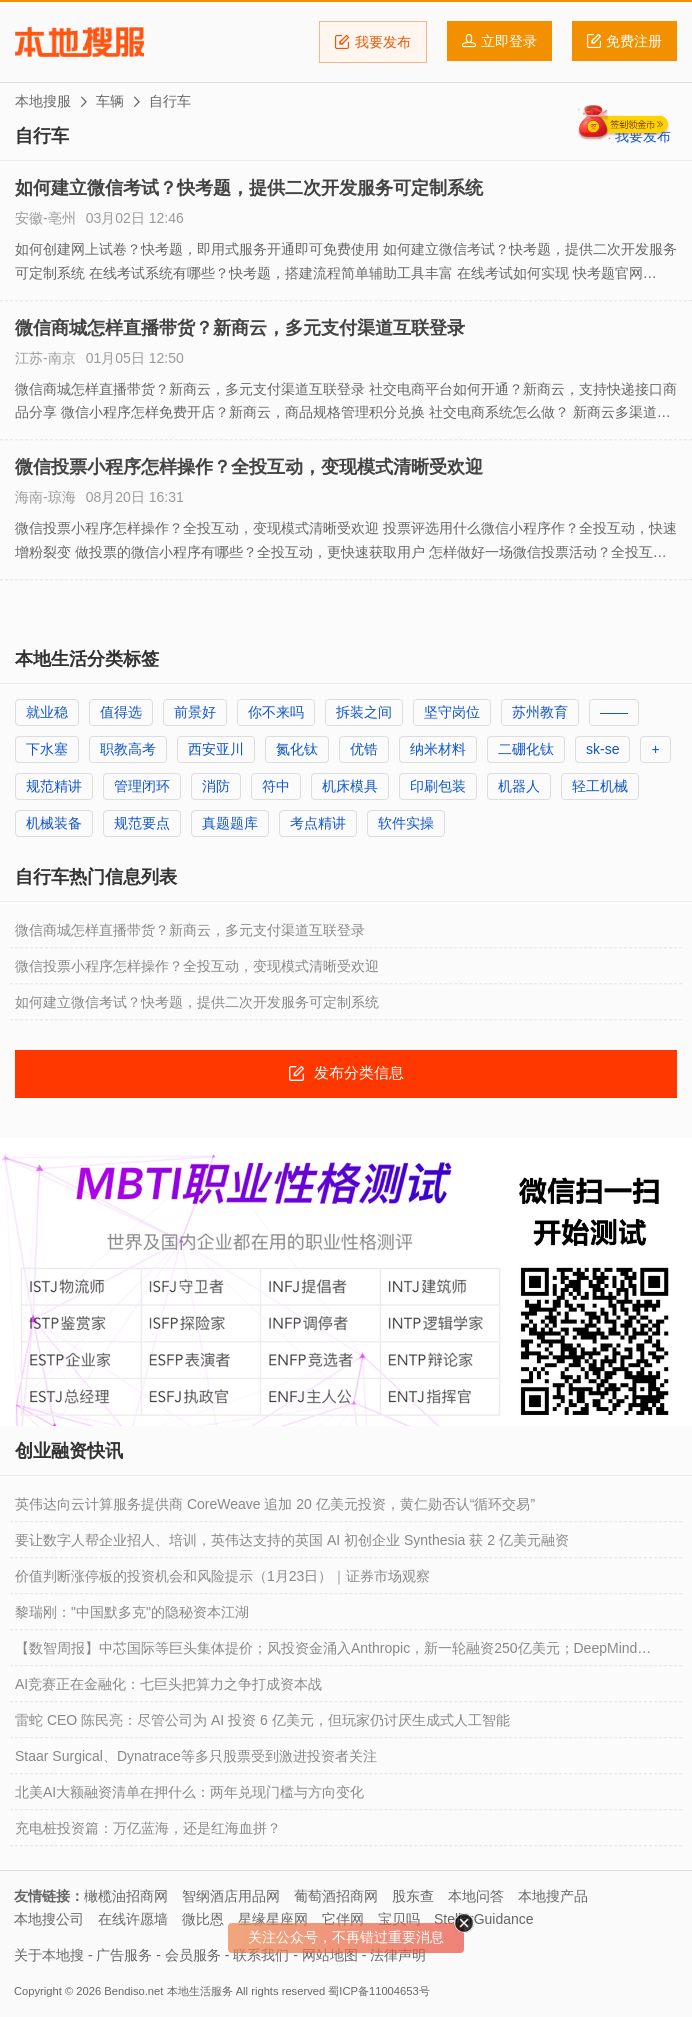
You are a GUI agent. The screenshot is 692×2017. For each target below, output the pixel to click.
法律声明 (398, 1955)
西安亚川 (216, 749)
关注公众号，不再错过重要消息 (346, 1937)
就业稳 (47, 712)
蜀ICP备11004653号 (378, 1991)
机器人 (519, 786)
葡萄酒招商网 (336, 1896)
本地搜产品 (553, 1896)
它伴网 (343, 1919)
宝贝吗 (399, 1919)
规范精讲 (54, 786)
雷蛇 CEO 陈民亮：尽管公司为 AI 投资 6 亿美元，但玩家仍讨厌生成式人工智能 (262, 1720)
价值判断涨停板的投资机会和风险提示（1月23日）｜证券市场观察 (222, 1576)
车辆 (110, 101)
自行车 (170, 101)
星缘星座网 (273, 1919)
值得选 (121, 712)
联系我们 (261, 1955)
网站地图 (330, 1955)
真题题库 (230, 823)
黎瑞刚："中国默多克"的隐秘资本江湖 (132, 1612)
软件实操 (406, 823)
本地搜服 (79, 42)
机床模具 (350, 786)
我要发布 (373, 42)
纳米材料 (438, 749)
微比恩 (203, 1919)
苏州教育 (540, 712)
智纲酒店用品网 (231, 1896)
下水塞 (47, 749)
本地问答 (476, 1896)
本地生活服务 (200, 1991)
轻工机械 (600, 786)
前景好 (195, 712)
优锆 (364, 749)
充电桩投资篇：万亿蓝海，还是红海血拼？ (148, 1828)
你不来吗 (276, 712)
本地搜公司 (49, 1919)
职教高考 (128, 749)
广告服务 (124, 1955)
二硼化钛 (526, 749)
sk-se (602, 749)
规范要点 (142, 823)
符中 (276, 786)
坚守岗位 (452, 712)
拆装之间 (364, 712)
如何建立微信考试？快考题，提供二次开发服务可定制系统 (249, 188)
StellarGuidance (484, 1919)
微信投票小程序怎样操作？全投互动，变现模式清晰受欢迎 (249, 467)
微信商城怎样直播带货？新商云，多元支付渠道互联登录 (240, 328)
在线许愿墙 (133, 1919)
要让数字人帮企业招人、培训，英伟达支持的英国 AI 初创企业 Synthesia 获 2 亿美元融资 (292, 1540)
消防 (216, 786)
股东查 (413, 1896)
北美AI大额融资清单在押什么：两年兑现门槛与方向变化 (189, 1792)
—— (614, 712)
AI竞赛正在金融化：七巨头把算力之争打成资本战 (168, 1684)
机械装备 (54, 823)
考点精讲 (318, 823)
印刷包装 (438, 786)
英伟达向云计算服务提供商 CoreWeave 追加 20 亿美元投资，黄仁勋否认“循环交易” (275, 1504)
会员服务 (193, 1955)
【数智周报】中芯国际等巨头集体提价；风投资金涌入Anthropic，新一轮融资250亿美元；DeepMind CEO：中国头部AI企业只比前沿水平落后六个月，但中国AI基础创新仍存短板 (326, 1653)
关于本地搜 (49, 1955)
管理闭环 (142, 786)
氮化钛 (297, 749)
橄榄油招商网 (126, 1896)
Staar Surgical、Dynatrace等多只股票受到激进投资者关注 (196, 1756)
